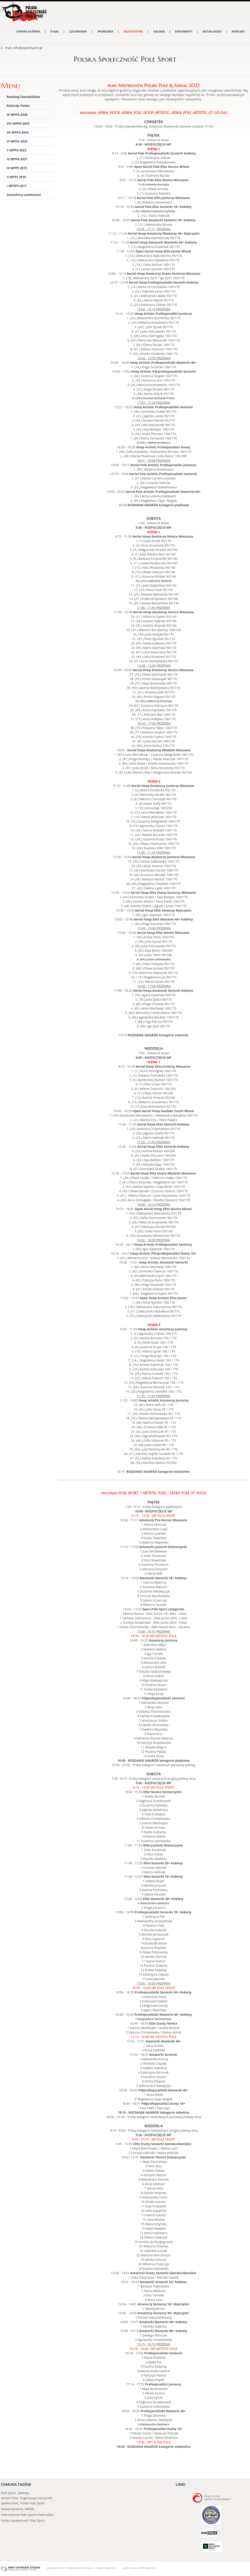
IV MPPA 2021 (17, 159)
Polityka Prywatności (106, 2568)
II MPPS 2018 (16, 177)
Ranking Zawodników (23, 97)
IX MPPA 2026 (17, 114)
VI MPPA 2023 (17, 141)
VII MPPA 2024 (17, 132)
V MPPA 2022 (16, 150)
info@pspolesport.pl (27, 48)
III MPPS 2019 (17, 168)
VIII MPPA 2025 (18, 123)
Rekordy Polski (18, 106)
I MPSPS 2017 (17, 186)
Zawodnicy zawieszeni (24, 195)
